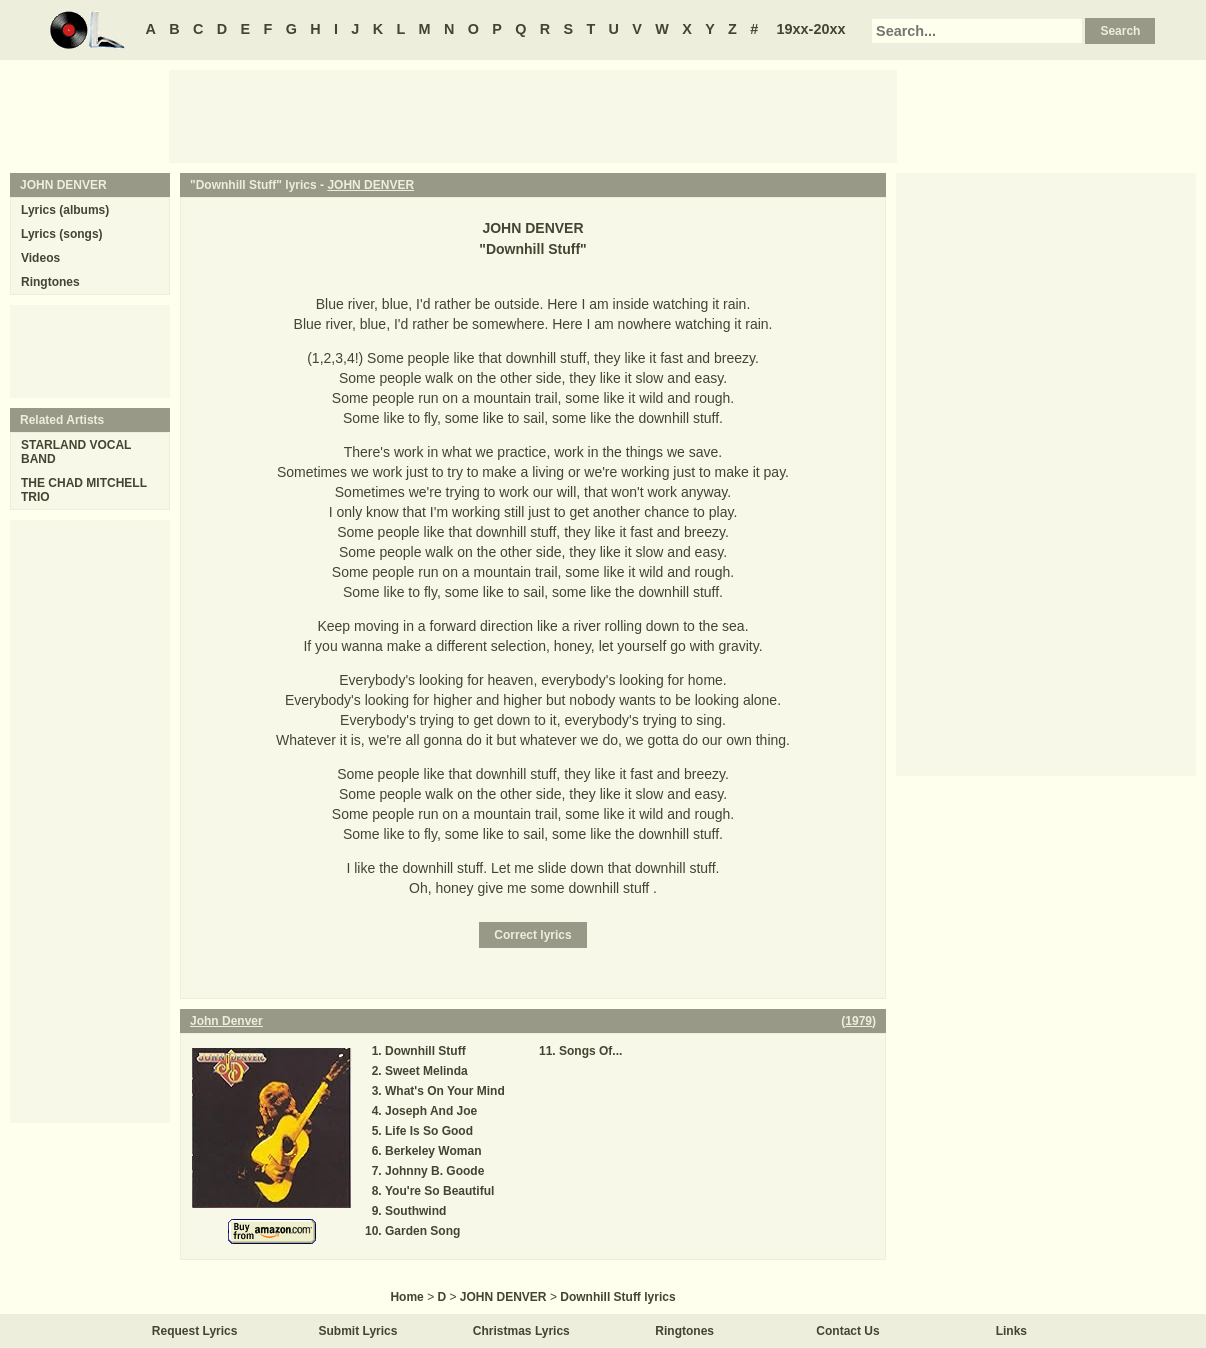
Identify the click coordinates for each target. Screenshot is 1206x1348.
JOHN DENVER (370, 185)
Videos (40, 258)
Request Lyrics (195, 1331)
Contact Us (847, 1331)
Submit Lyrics (358, 1331)
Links (1011, 1331)
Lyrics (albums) (65, 210)
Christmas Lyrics (521, 1331)
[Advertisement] (533, 115)
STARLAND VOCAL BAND (76, 452)
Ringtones (50, 282)
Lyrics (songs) (62, 234)
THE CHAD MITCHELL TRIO (84, 490)
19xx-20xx (811, 29)
